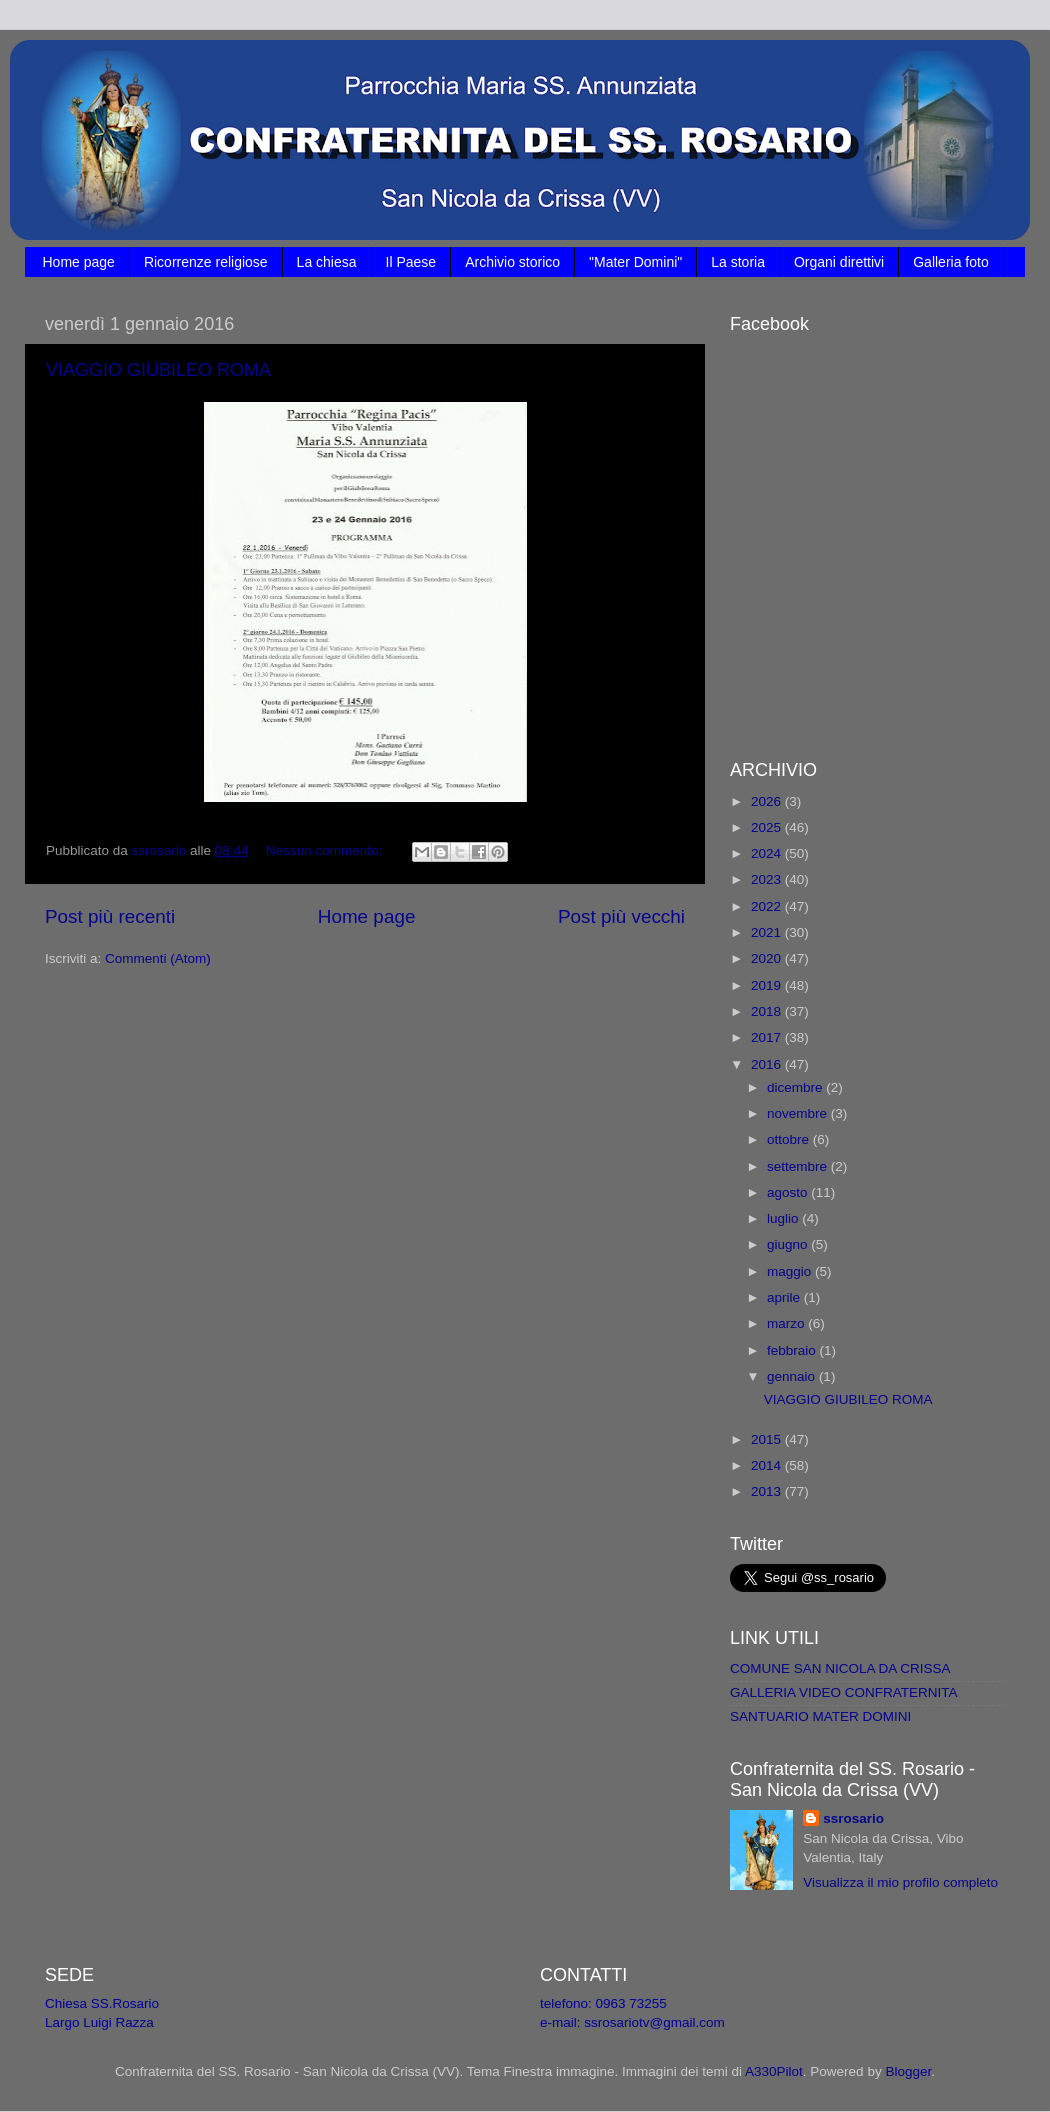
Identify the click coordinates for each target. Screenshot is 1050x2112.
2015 (768, 1439)
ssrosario (853, 1818)
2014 (768, 1465)
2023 (768, 879)
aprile (785, 1297)
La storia (738, 262)
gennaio (793, 1376)
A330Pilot (774, 2071)
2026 (768, 801)
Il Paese (411, 262)
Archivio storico (512, 262)
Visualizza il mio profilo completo (900, 1882)
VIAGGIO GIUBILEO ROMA (158, 370)
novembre (799, 1113)
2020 (768, 958)
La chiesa (327, 262)
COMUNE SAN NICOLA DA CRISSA (840, 1668)
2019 (768, 985)
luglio (784, 1218)
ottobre (790, 1139)
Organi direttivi (839, 262)
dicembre (796, 1087)
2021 (768, 932)
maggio (791, 1271)
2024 (768, 853)
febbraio (793, 1350)
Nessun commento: (326, 850)
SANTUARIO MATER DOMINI (820, 1716)
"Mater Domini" (635, 262)
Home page (79, 262)
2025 (768, 827)
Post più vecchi (621, 916)
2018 (768, 1011)
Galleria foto (950, 262)
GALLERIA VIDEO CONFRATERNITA (844, 1692)
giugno (789, 1244)
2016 (768, 1064)
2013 (768, 1491)
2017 (768, 1037)
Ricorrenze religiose (206, 262)
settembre (799, 1166)
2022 (768, 906)
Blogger (908, 2071)
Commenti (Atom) (158, 958)
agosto (789, 1192)
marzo (787, 1323)
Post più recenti (110, 916)
